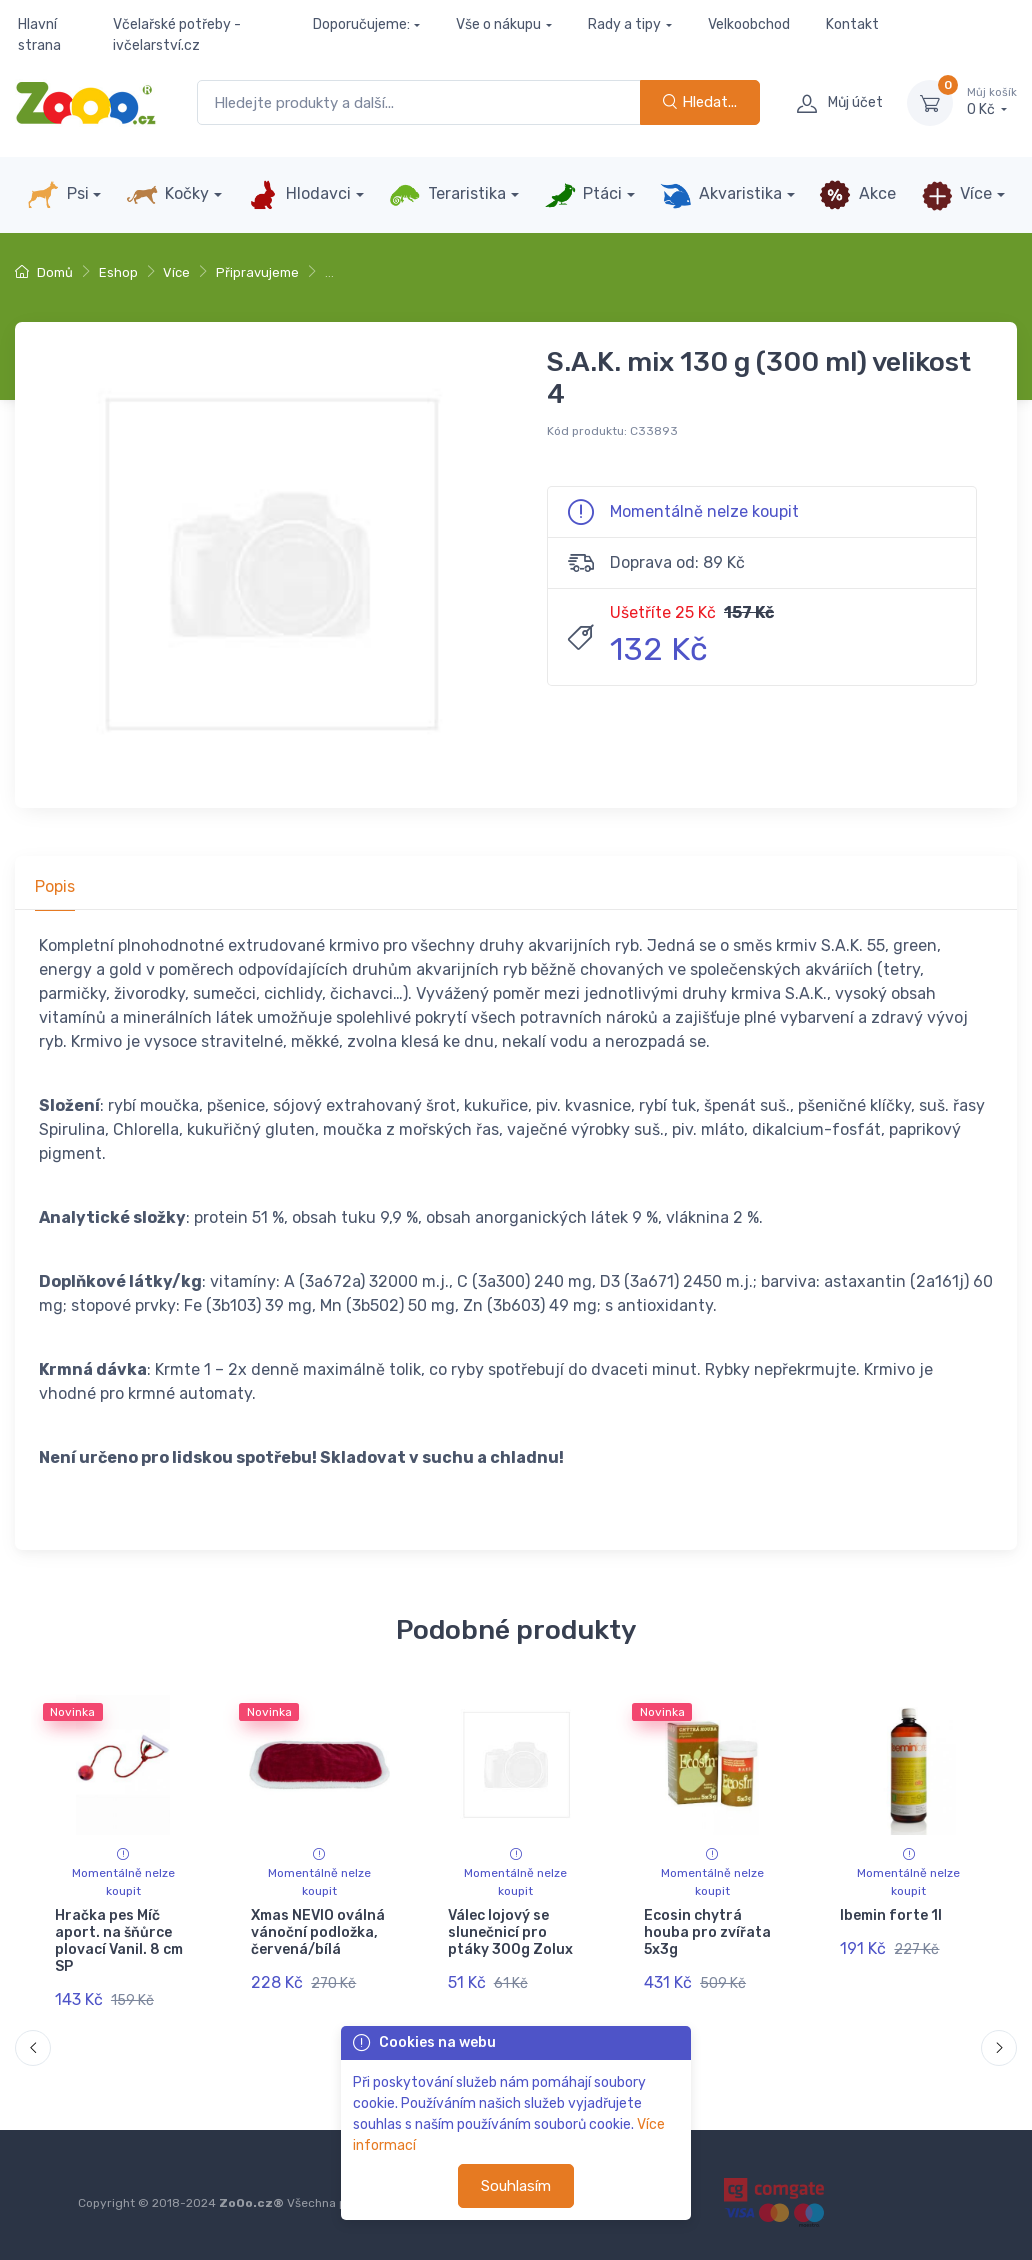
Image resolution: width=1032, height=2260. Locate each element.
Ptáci (583, 195)
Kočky (167, 195)
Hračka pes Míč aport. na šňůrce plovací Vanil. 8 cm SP (119, 1940)
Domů (44, 272)
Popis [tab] (55, 886)
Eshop (118, 272)
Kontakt (852, 24)
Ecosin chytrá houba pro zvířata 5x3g (707, 1932)
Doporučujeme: (361, 24)
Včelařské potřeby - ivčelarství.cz (177, 35)
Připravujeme (257, 272)
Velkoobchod (749, 24)
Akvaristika (721, 195)
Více (956, 195)
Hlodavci (299, 195)
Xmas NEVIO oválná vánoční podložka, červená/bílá (318, 1932)
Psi (57, 195)
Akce (857, 195)
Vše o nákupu (498, 24)
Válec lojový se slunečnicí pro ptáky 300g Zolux (510, 1932)
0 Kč (992, 102)
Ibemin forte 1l (891, 1915)
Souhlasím (516, 2186)
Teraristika (447, 195)
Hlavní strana (39, 35)
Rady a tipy (624, 24)
